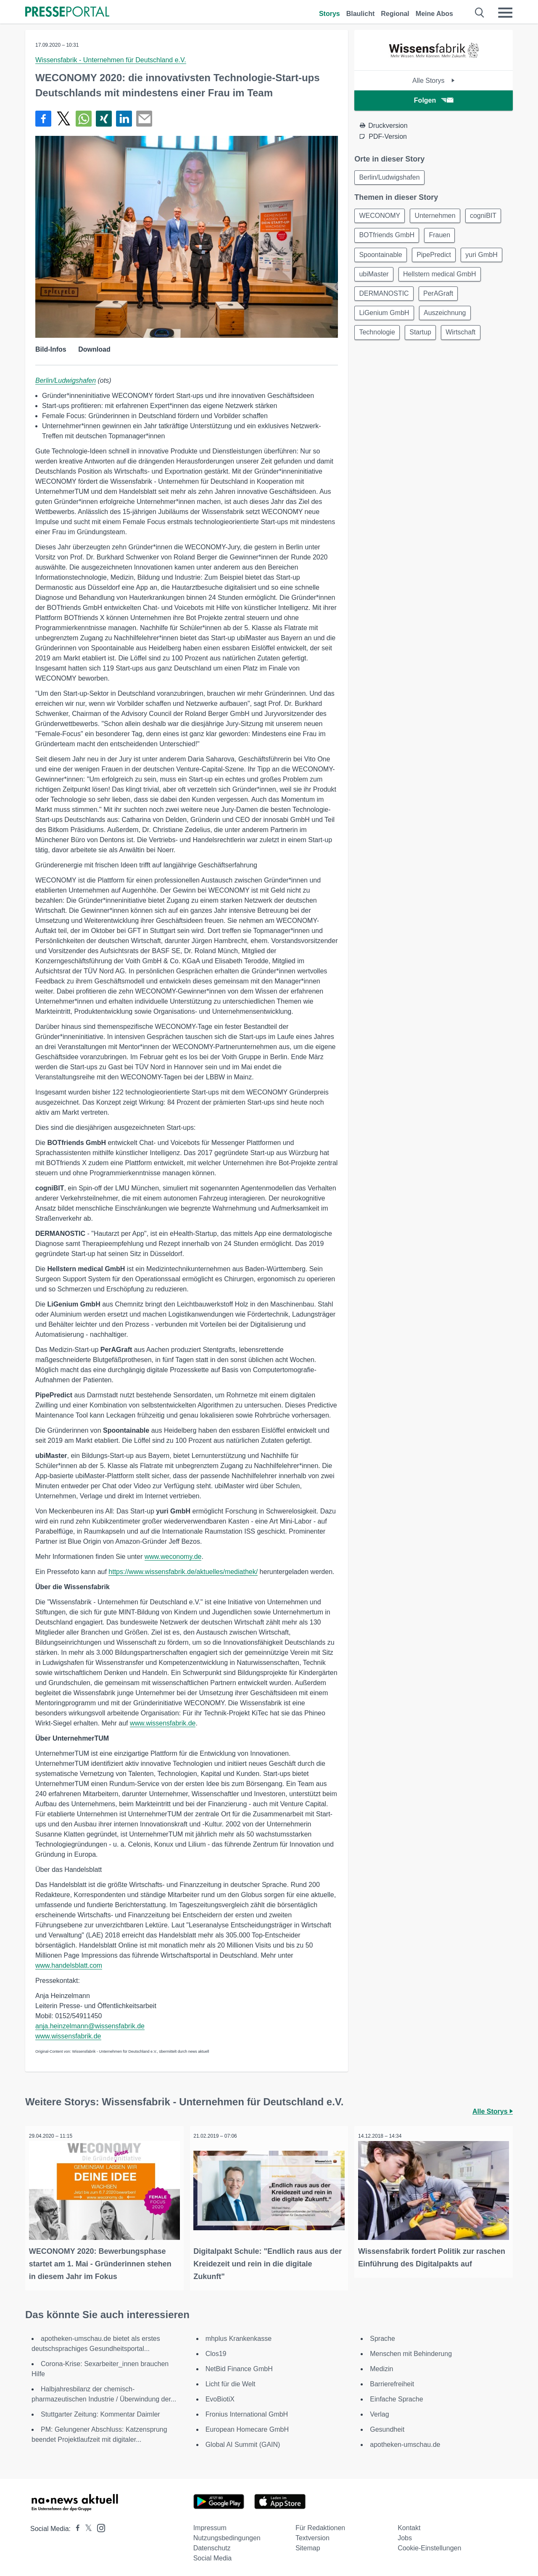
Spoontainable (381, 257)
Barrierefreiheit (392, 2381)
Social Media (212, 2555)
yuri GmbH (485, 257)
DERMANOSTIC (384, 297)
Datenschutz (212, 2545)
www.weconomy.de (173, 1556)
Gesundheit (387, 2426)
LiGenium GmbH (385, 317)
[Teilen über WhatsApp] (84, 119)
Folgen (433, 100)
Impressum (210, 2525)
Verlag (379, 2411)
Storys (329, 13)
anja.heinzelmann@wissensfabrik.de (90, 2026)
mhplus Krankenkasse (239, 2336)
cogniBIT (487, 216)
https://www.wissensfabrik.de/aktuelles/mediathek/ (183, 1571)
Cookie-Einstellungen (429, 2545)
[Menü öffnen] (505, 13)
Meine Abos (434, 13)
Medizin (381, 2366)
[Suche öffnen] (480, 13)
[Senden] (144, 119)
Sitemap (307, 2545)
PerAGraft (440, 297)
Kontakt (409, 2525)
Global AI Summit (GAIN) (243, 2442)
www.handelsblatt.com (68, 1965)
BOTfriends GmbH (387, 237)
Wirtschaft (464, 338)
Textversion (312, 2535)
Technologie (378, 338)
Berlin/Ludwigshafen (65, 380)
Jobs (405, 2535)
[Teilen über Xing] (104, 119)
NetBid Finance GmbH (239, 2366)
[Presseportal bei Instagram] (98, 2524)
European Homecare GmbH (247, 2426)
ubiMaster (374, 277)
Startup (423, 338)
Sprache (382, 2336)
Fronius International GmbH (247, 2411)
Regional (395, 13)
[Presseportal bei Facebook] (75, 2526)
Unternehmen (437, 216)
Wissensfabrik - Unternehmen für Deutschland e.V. (110, 60)
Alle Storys (433, 80)
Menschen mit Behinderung (411, 2351)
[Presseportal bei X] (86, 2526)
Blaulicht (360, 13)
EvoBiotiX (220, 2396)
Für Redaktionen (320, 2525)
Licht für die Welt (231, 2381)
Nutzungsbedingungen (227, 2535)
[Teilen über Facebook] (43, 119)
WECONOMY (380, 216)
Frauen (442, 237)
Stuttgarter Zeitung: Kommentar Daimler (100, 2411)
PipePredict (436, 257)
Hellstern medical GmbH (442, 277)
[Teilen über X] (63, 119)
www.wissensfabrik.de (163, 1723)
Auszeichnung (447, 317)
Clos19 (216, 2351)
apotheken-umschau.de (405, 2442)
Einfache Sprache (396, 2396)
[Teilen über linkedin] (124, 119)
